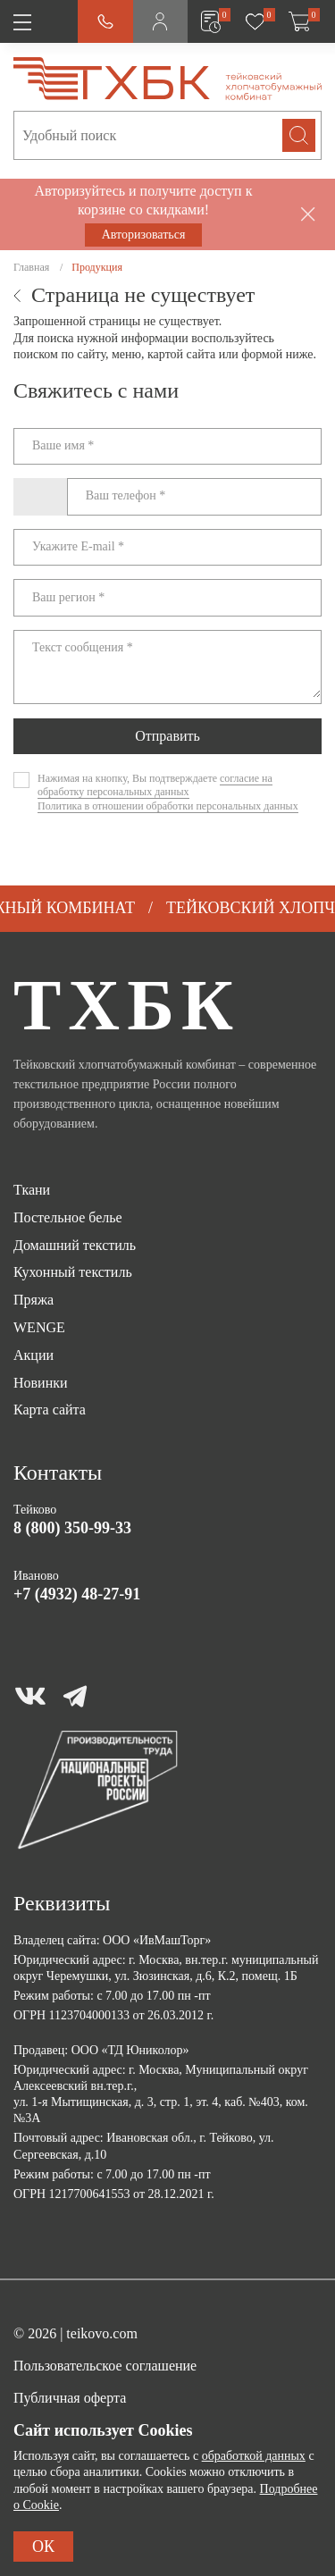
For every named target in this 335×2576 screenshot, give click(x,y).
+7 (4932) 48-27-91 (76, 1594)
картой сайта (181, 354)
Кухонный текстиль (72, 1272)
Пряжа (33, 1299)
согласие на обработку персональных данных (155, 785)
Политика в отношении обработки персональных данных (168, 806)
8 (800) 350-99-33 (72, 1528)
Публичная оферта (69, 2397)
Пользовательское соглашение (105, 2365)
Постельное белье (67, 1217)
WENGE (39, 1327)
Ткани (31, 1189)
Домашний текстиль (74, 1245)
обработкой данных (254, 2456)
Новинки (40, 1382)
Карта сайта (49, 1409)
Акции (33, 1355)
